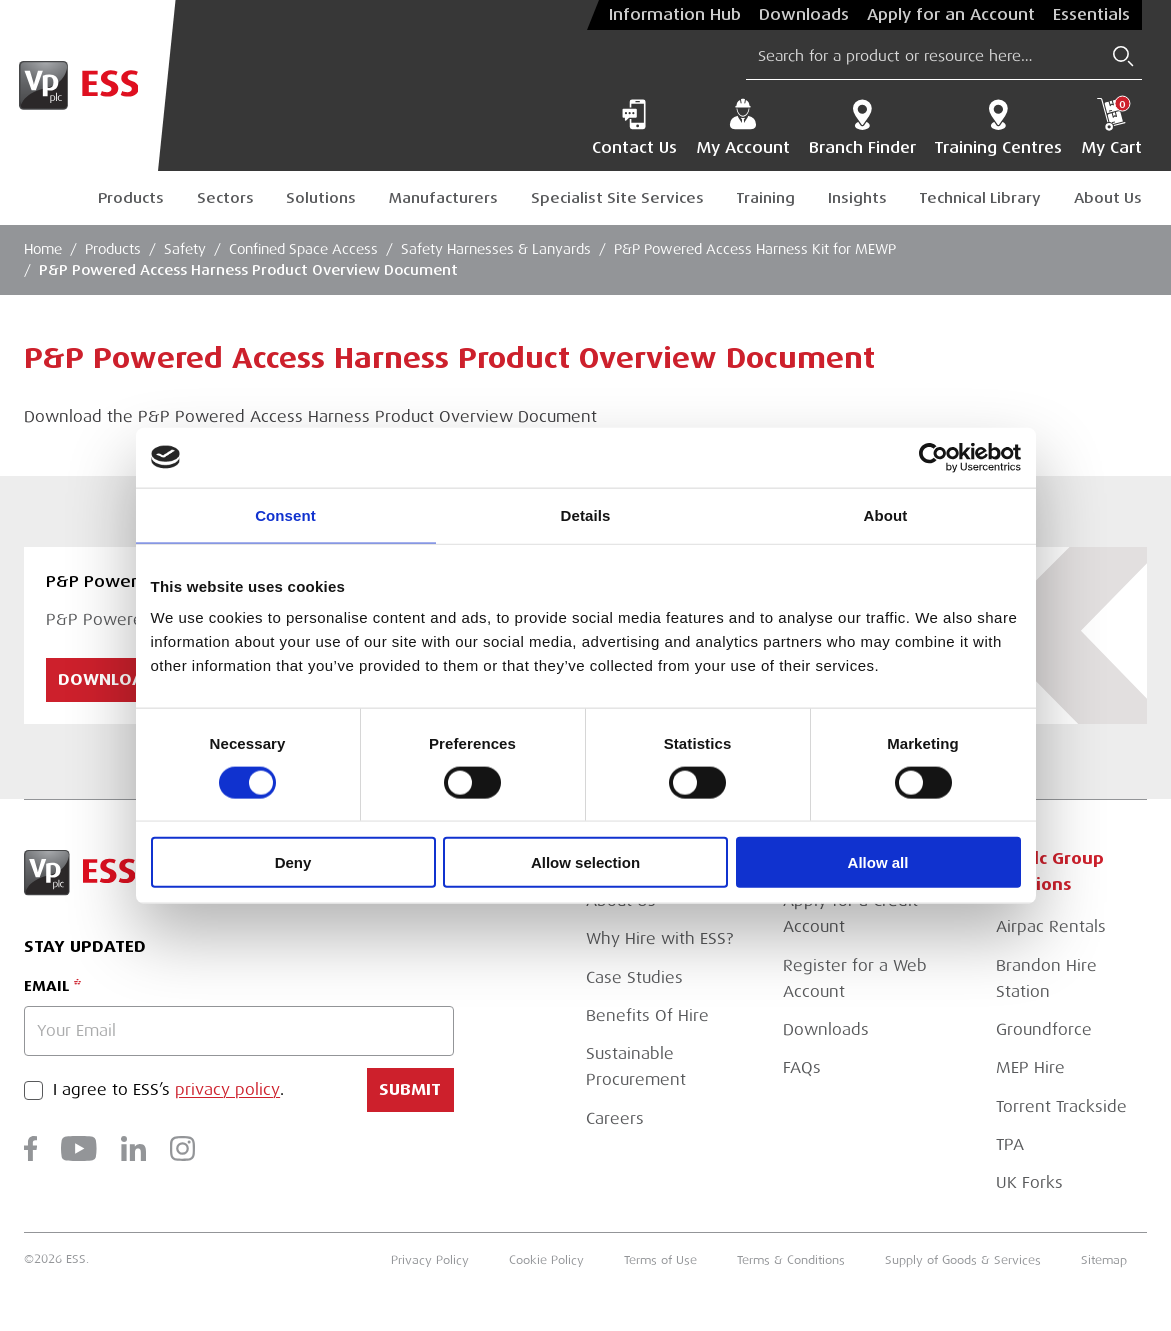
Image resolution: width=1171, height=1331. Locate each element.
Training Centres (998, 127)
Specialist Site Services (617, 198)
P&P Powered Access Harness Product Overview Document (248, 270)
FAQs (802, 1067)
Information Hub (675, 15)
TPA (1010, 1144)
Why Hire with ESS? (659, 938)
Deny (293, 862)
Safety (185, 249)
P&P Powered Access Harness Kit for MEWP (755, 249)
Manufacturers (443, 198)
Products (131, 198)
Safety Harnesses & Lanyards (496, 249)
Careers (615, 1118)
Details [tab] (586, 514)
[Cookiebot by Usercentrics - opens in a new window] (933, 457)
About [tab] (886, 514)
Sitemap (1104, 1260)
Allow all (878, 862)
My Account (743, 127)
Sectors (225, 198)
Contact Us (634, 127)
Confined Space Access (303, 249)
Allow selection (585, 862)
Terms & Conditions (791, 1260)
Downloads (804, 15)
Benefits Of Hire (647, 1015)
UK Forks (1029, 1182)
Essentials (1091, 15)
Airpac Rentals (1051, 926)
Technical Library (980, 198)
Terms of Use (660, 1260)
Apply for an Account (951, 15)
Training (765, 198)
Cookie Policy (546, 1260)
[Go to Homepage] (88, 85)
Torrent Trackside (1061, 1106)
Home (43, 249)
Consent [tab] (285, 514)
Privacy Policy (430, 1260)
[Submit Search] (1123, 56)
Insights (857, 198)
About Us (1108, 198)
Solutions (321, 198)
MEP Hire (1030, 1067)
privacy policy (227, 1090)
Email (46, 986)
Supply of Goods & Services (963, 1260)
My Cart (1111, 127)
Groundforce (1044, 1029)
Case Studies (634, 977)
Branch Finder (862, 127)
